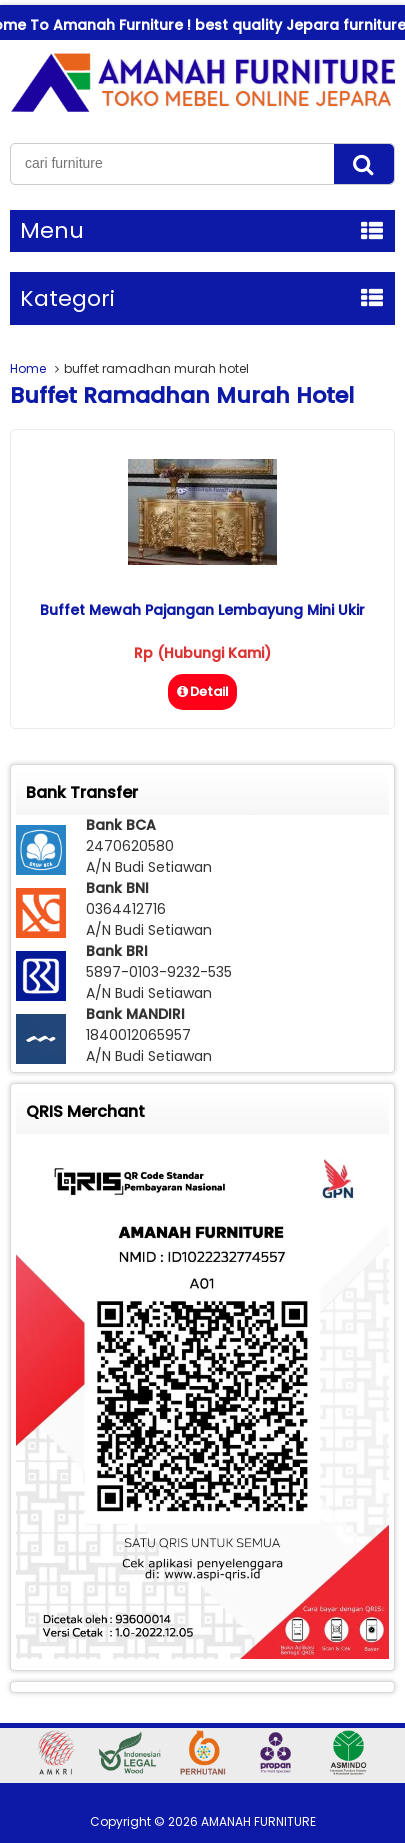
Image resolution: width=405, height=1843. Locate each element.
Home (28, 368)
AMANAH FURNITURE (258, 1821)
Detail (202, 691)
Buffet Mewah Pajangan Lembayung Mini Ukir (202, 610)
